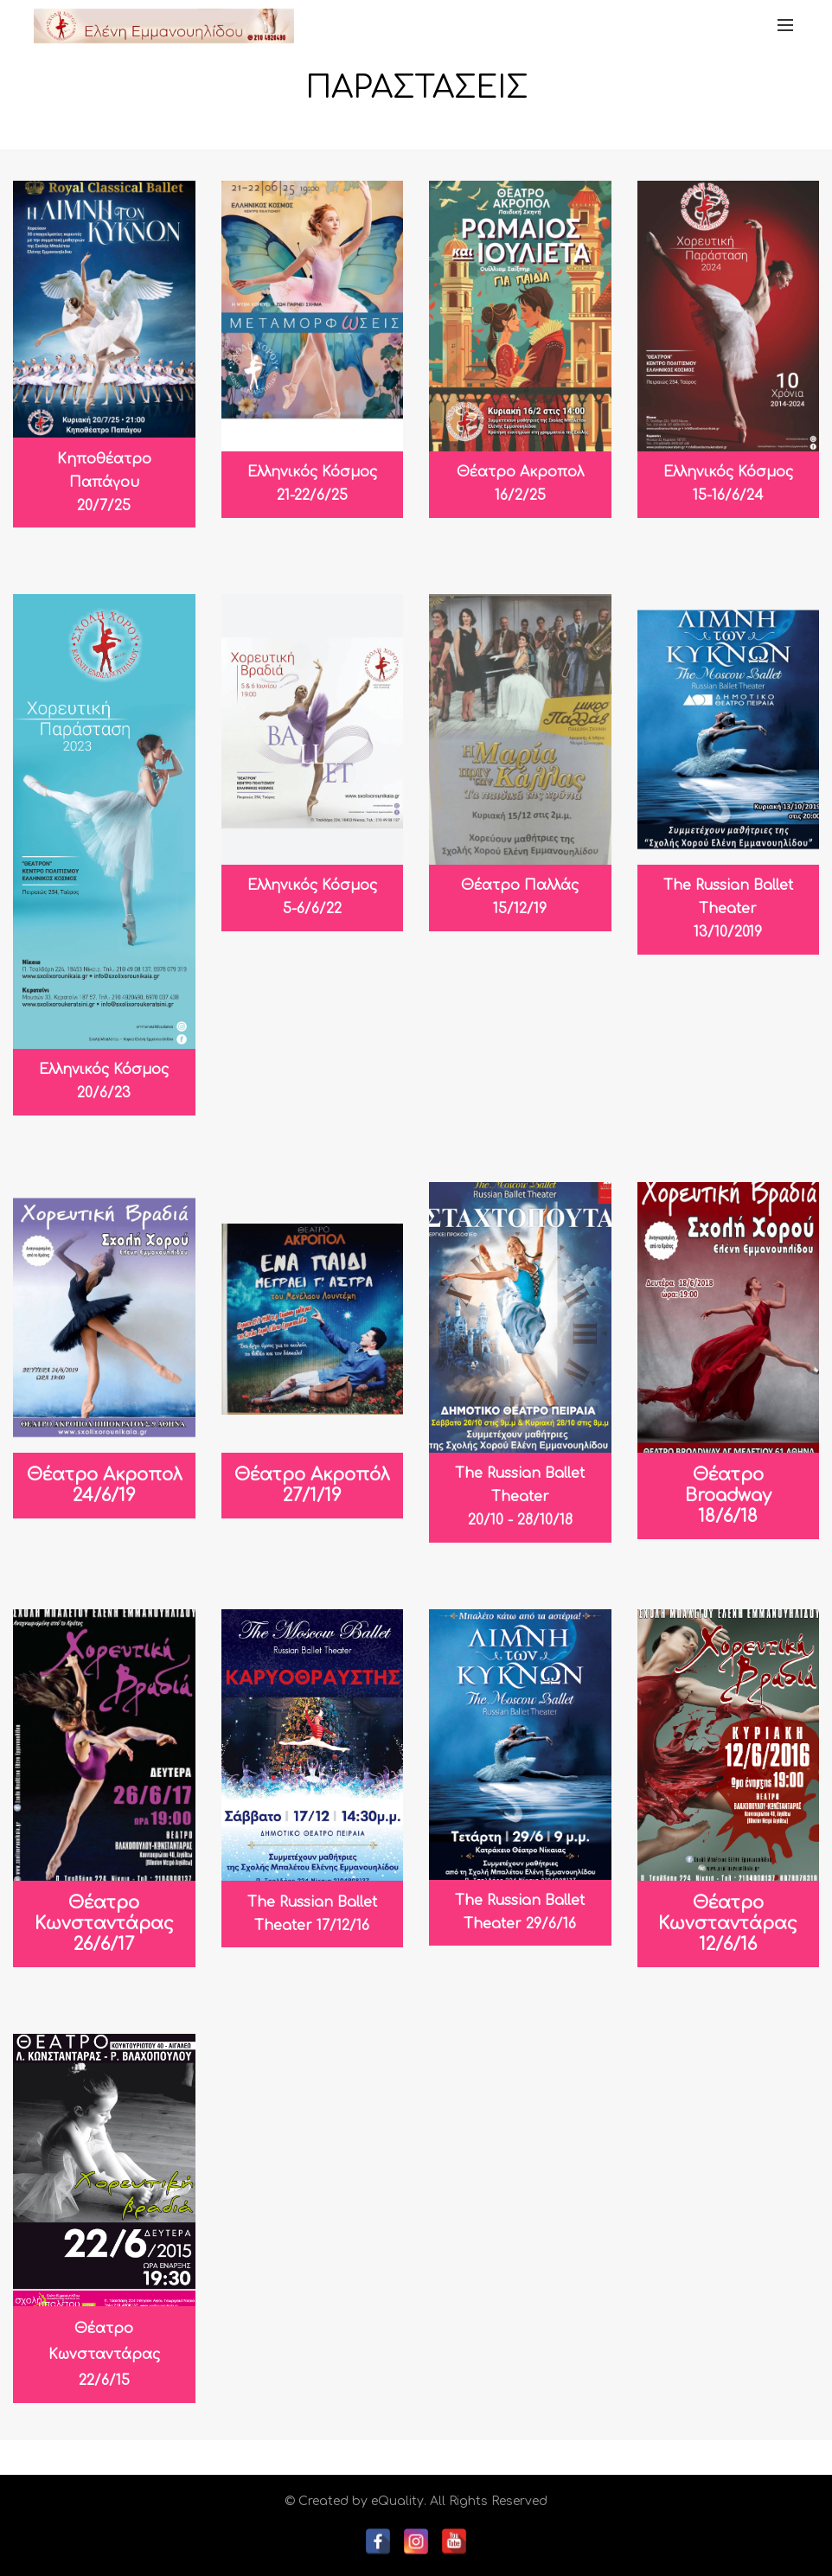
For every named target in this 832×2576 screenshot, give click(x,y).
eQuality (397, 2501)
